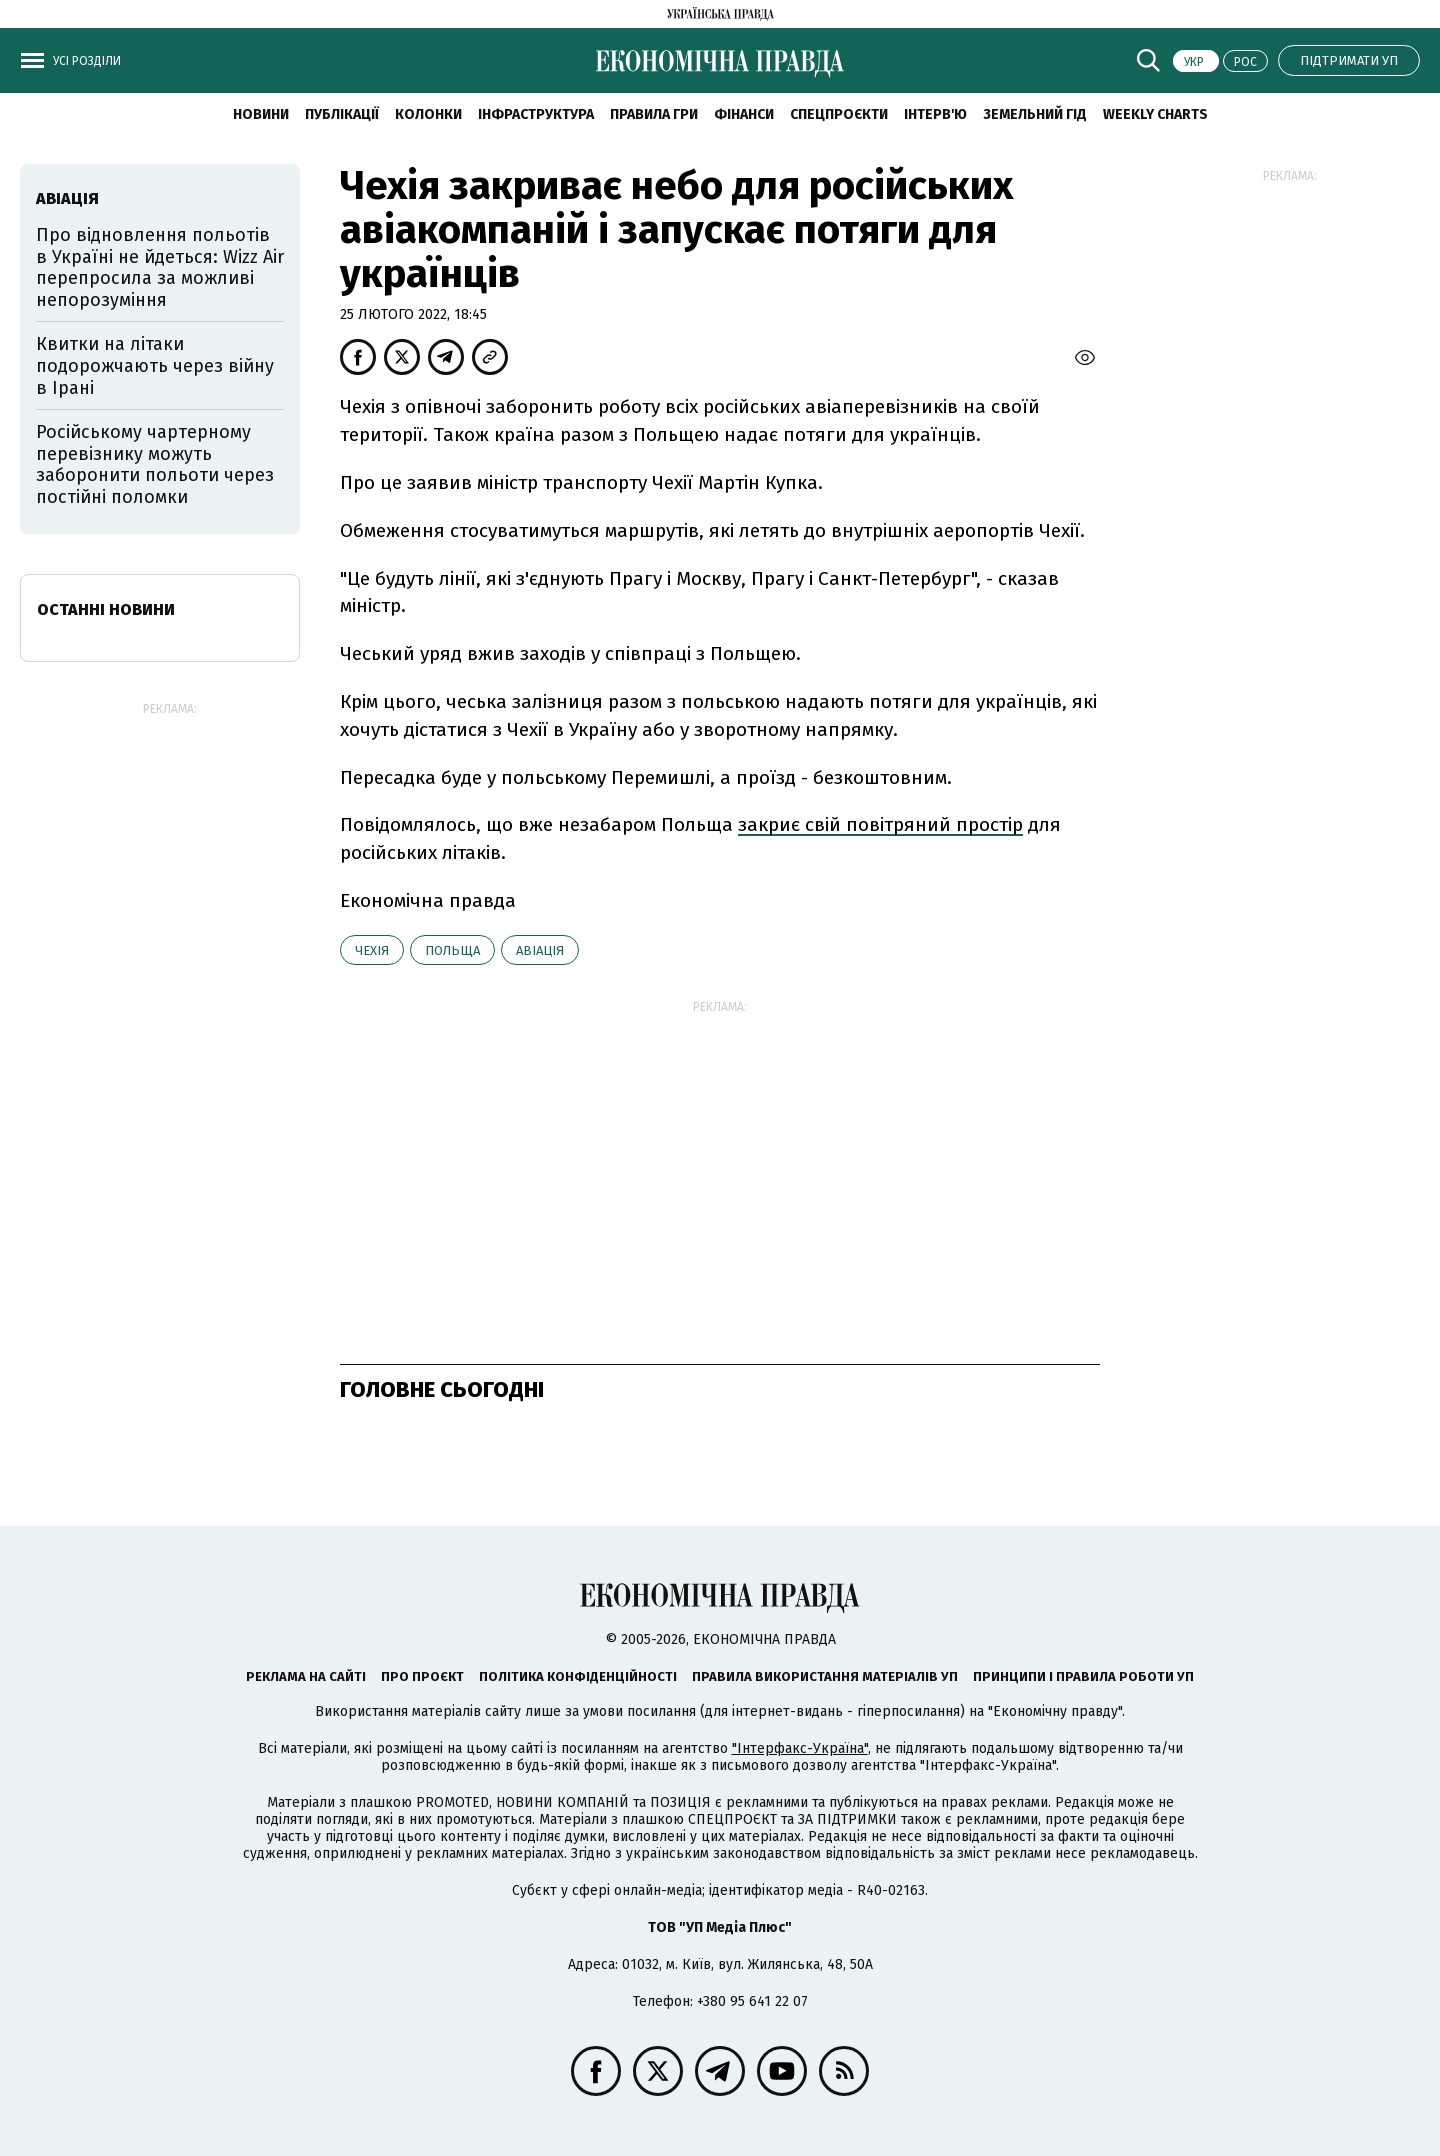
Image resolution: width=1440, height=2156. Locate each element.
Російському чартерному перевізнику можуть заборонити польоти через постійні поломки (155, 464)
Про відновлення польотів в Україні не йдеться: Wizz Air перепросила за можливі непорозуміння (160, 267)
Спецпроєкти (839, 114)
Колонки (428, 114)
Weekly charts (1155, 114)
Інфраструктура (536, 114)
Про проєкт (422, 1676)
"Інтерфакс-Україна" (800, 1748)
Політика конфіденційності (578, 1676)
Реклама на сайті (306, 1676)
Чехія (372, 950)
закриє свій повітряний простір (880, 824)
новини (261, 114)
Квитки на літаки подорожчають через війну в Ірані (155, 365)
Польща (452, 950)
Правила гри (654, 114)
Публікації (342, 114)
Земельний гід (1035, 114)
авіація (540, 950)
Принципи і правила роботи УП (1083, 1676)
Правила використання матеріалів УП (825, 1676)
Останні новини (106, 609)
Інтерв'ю (935, 114)
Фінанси (744, 114)
